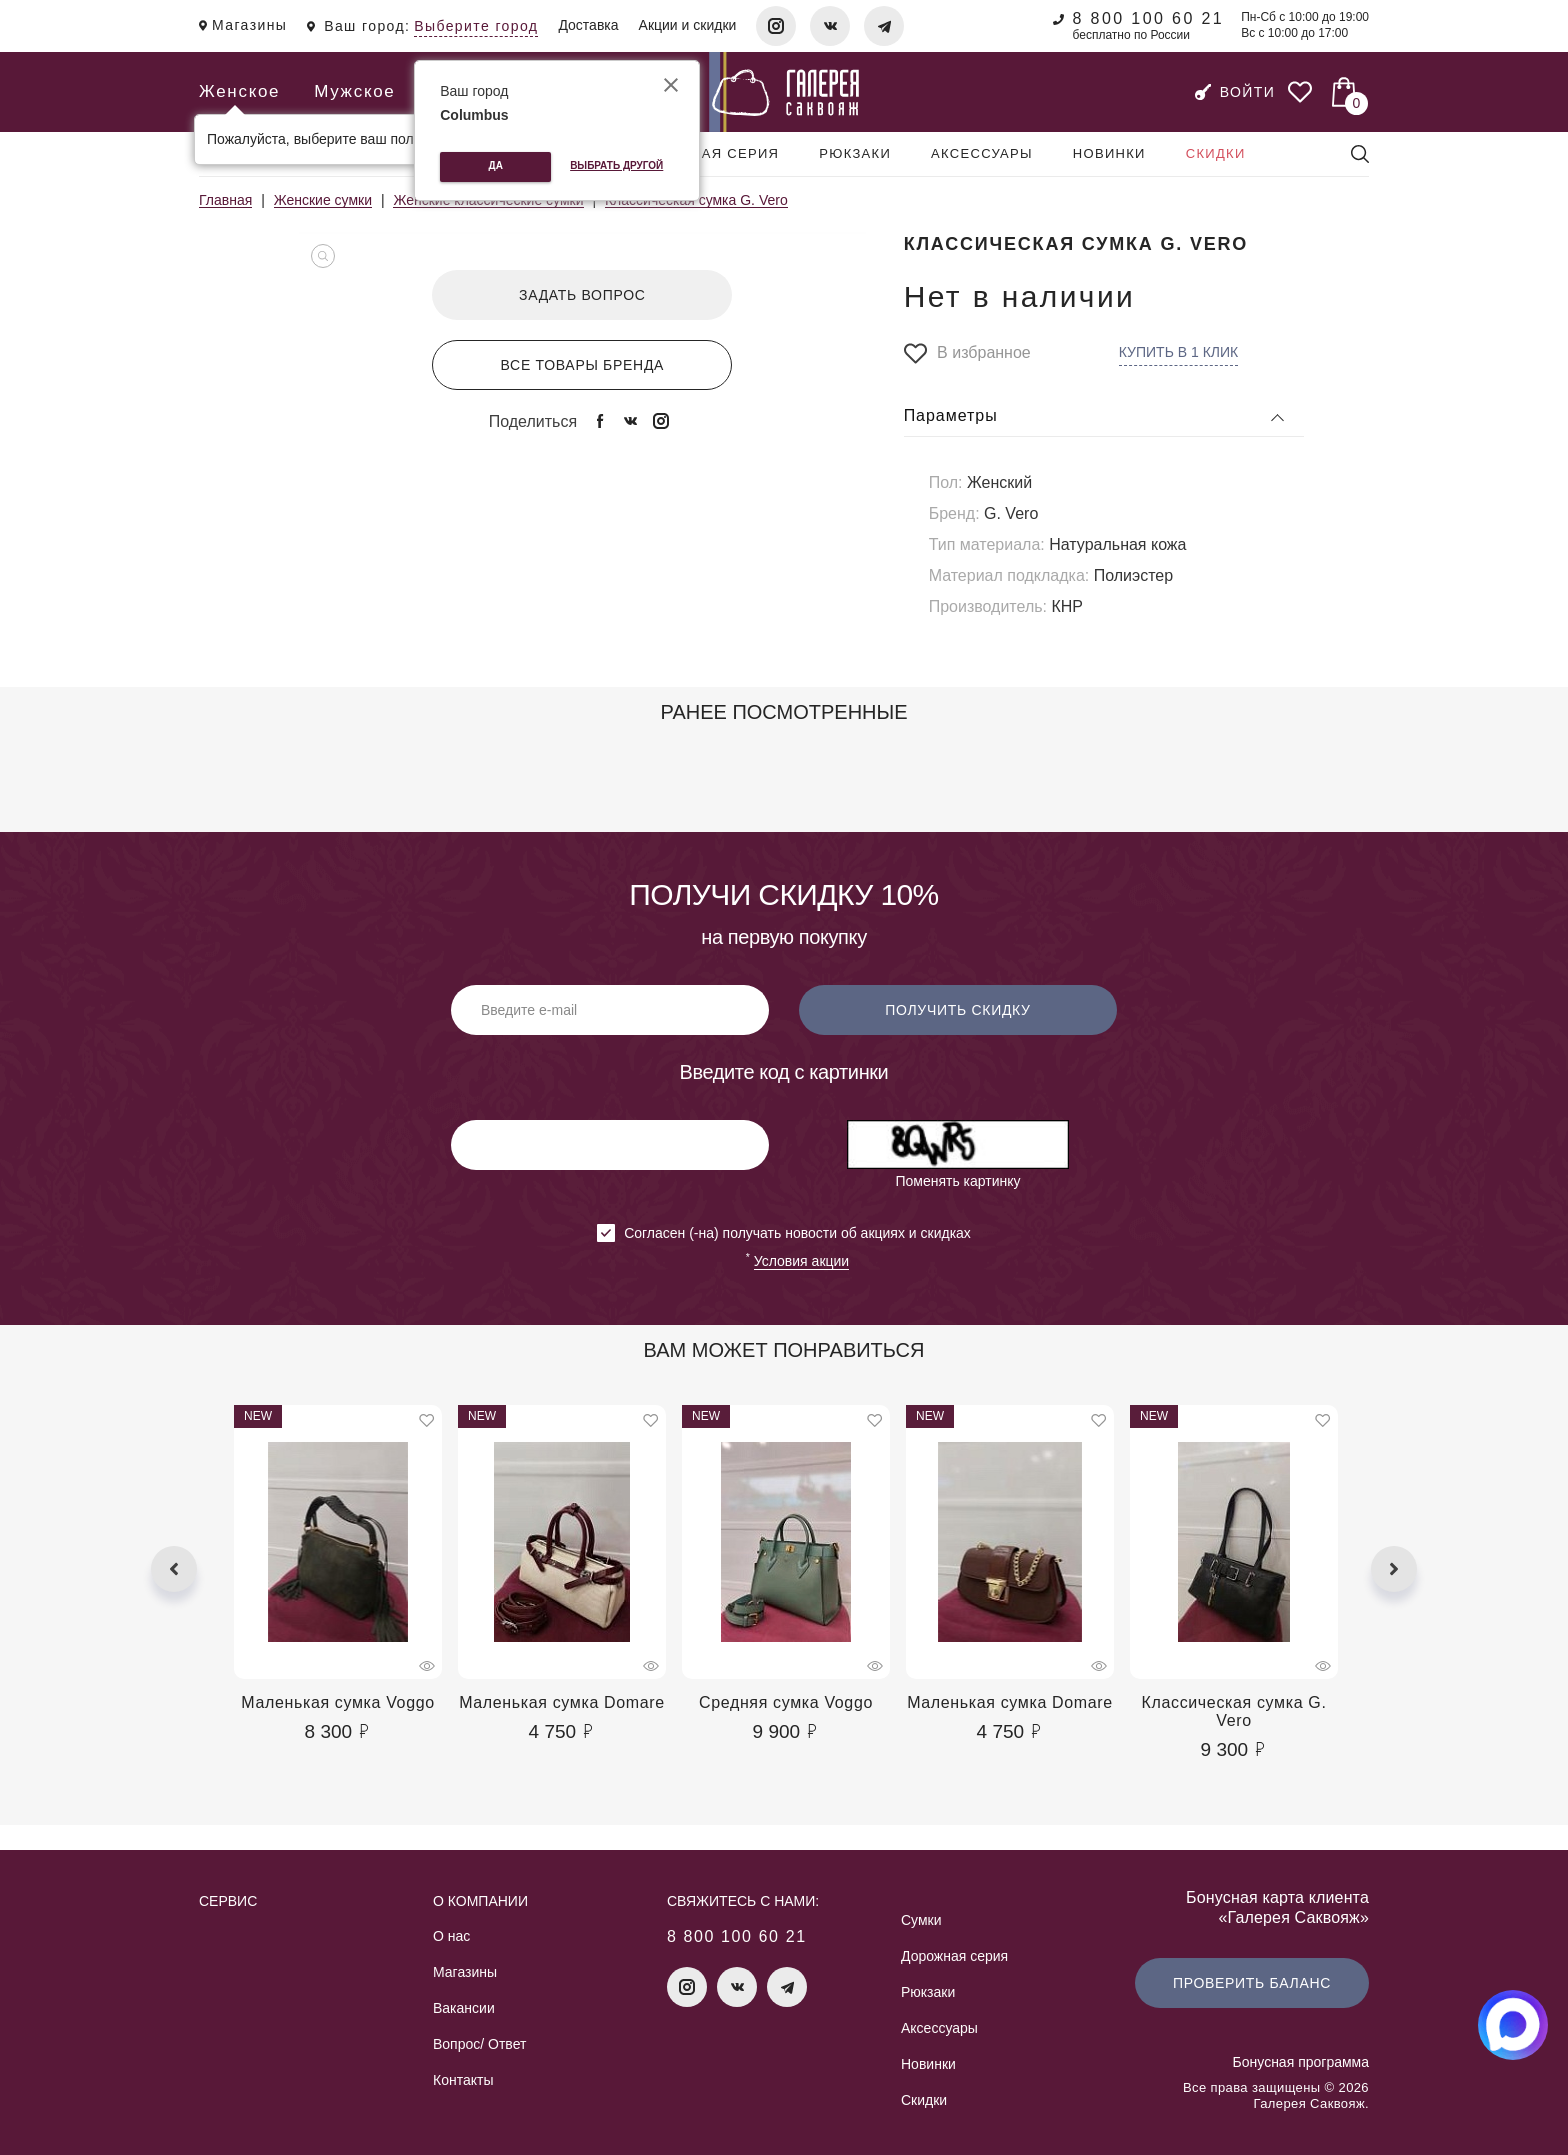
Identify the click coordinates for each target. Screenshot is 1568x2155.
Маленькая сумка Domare (562, 1702)
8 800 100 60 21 (1148, 19)
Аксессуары (982, 153)
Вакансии (464, 2008)
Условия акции (801, 1261)
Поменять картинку (957, 1181)
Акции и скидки (688, 25)
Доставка (588, 25)
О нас (451, 1936)
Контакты (463, 2080)
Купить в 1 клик (1178, 352)
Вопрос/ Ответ (479, 2044)
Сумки (921, 1920)
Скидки (1216, 153)
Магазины (465, 1972)
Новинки (1109, 153)
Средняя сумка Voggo (786, 1702)
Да (496, 165)
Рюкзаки (855, 153)
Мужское (354, 91)
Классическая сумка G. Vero (1234, 1711)
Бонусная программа (1301, 2062)
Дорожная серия (707, 153)
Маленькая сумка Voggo (338, 1702)
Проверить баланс (1252, 1983)
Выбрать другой (616, 165)
